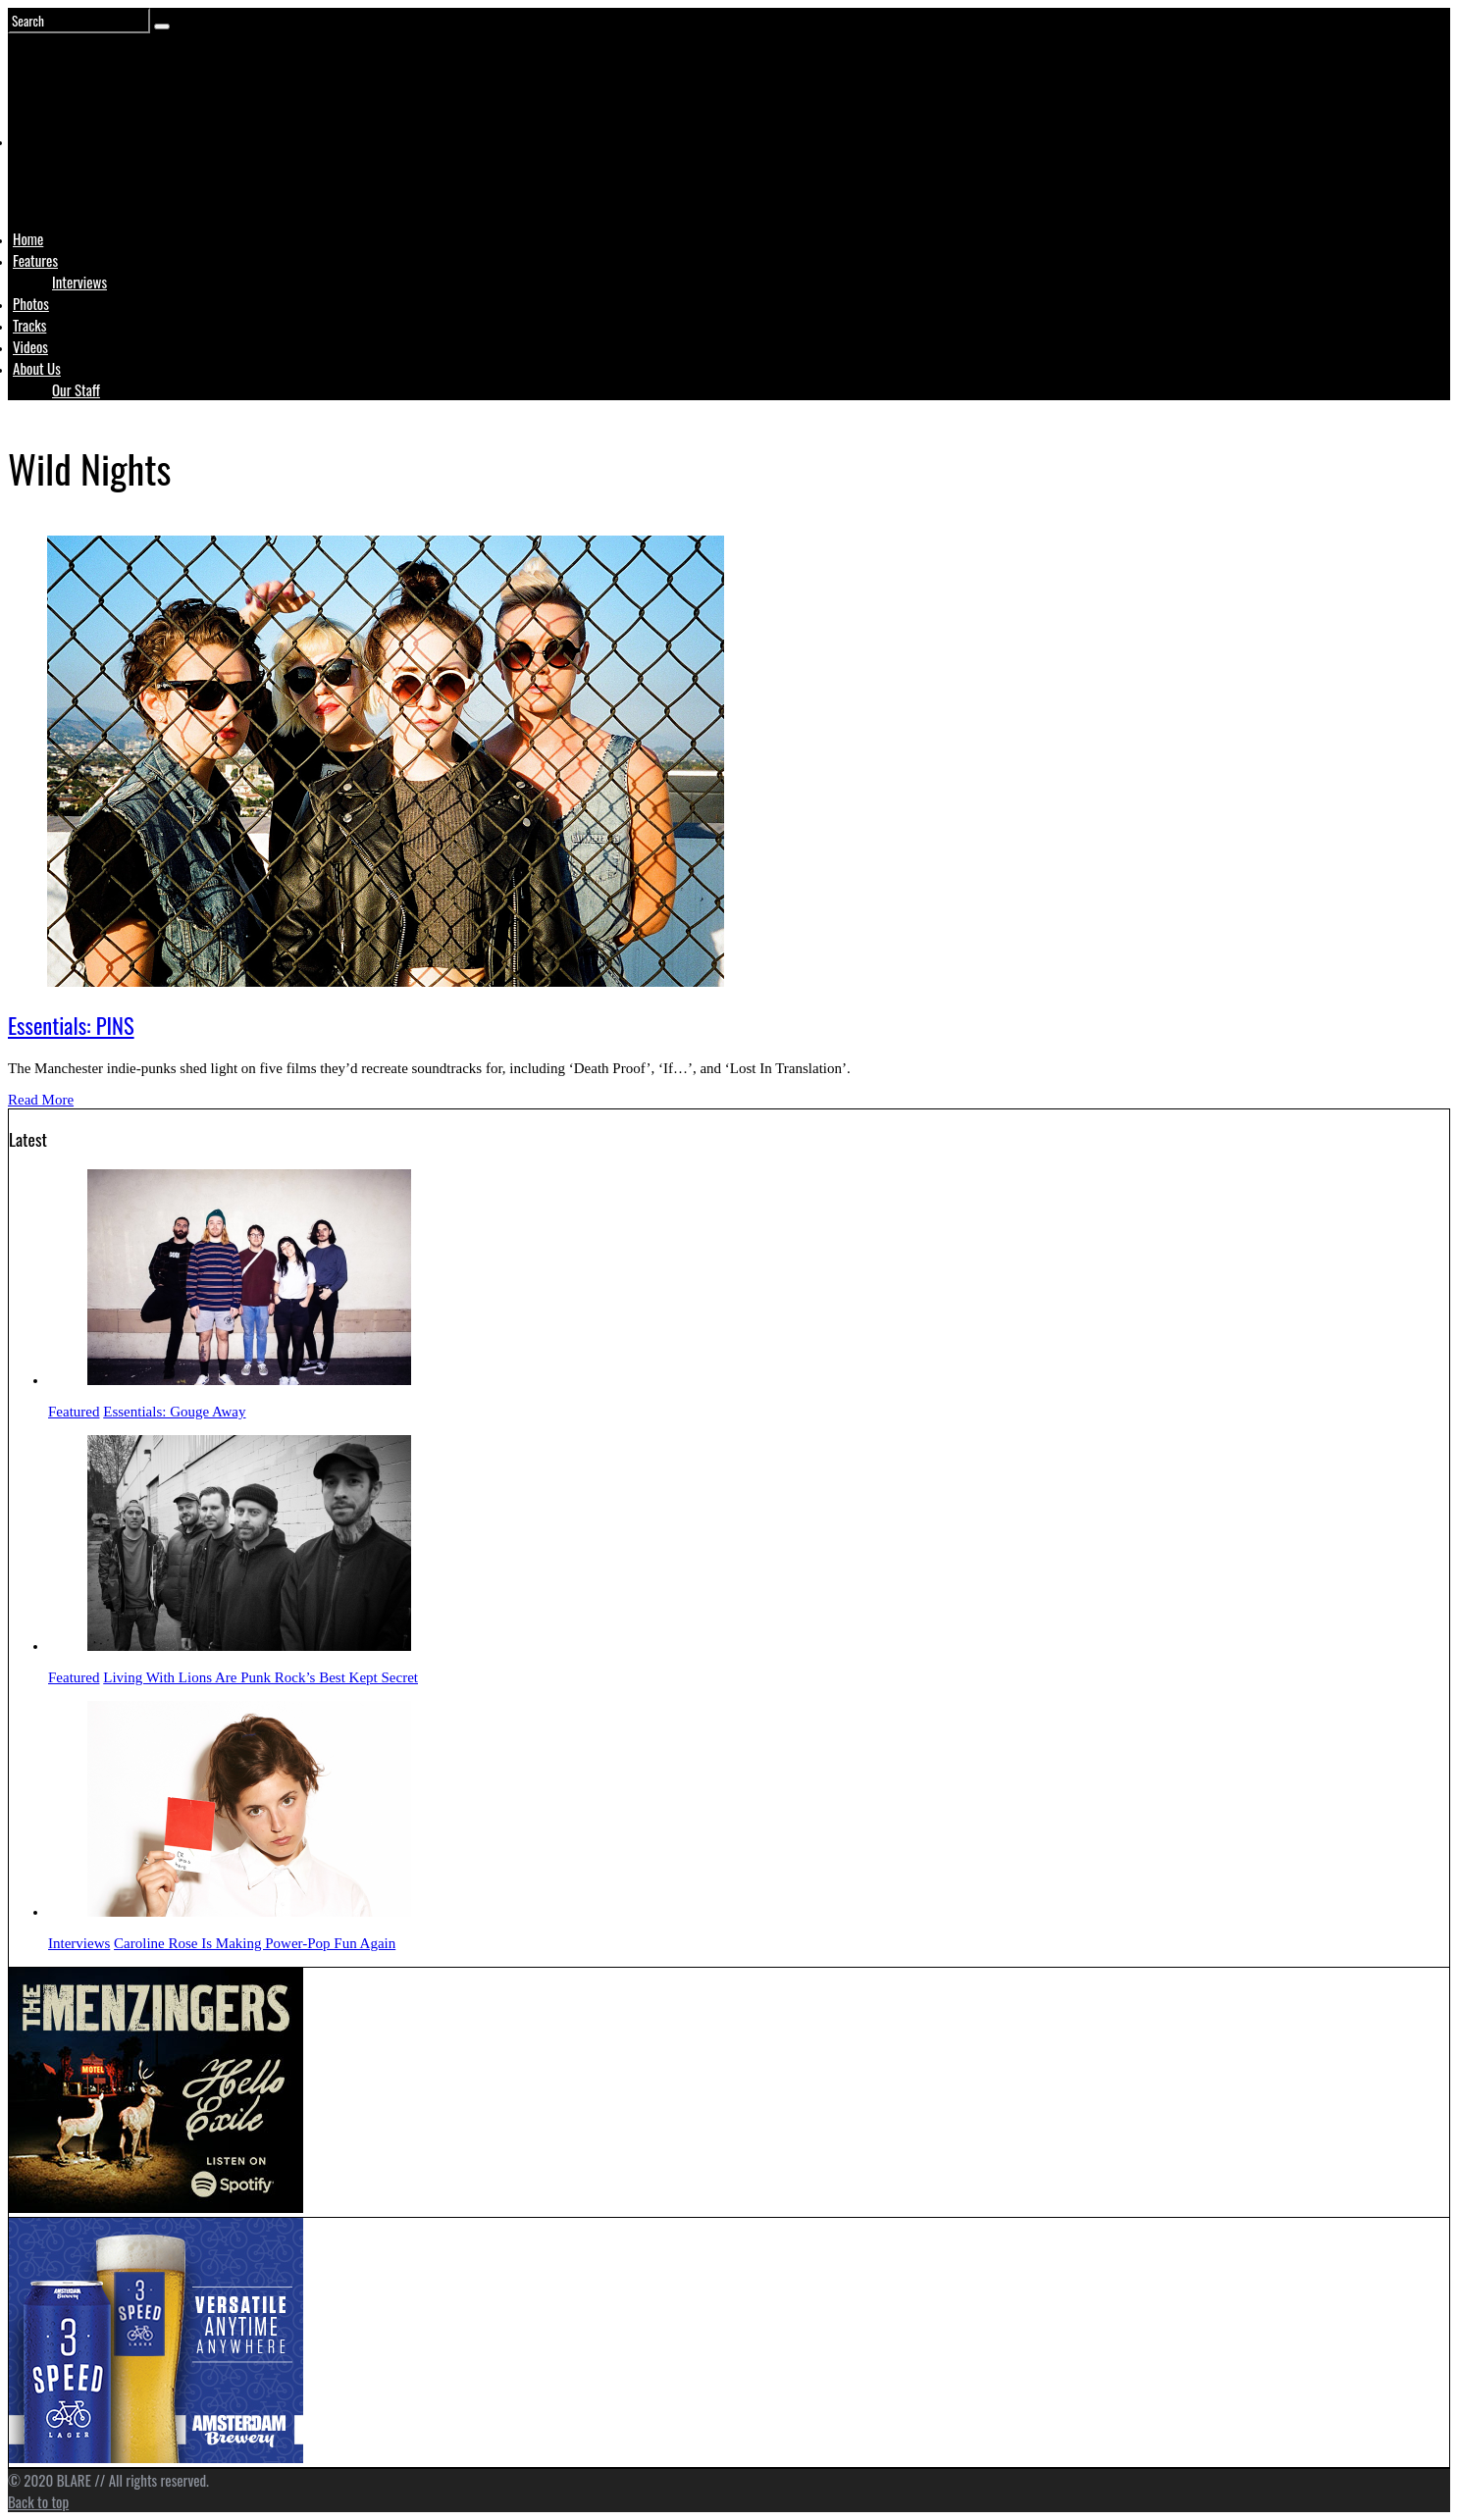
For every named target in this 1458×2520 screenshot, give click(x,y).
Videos (30, 346)
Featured (73, 1411)
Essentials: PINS (71, 1025)
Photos (31, 303)
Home (28, 238)
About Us (37, 368)
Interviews (79, 281)
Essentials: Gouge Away (174, 1411)
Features (35, 260)
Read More (41, 1099)
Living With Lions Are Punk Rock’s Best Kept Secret (260, 1677)
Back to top (38, 2501)
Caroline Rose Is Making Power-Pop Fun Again (254, 1943)
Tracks (29, 324)
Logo (62, 178)
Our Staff (76, 389)
